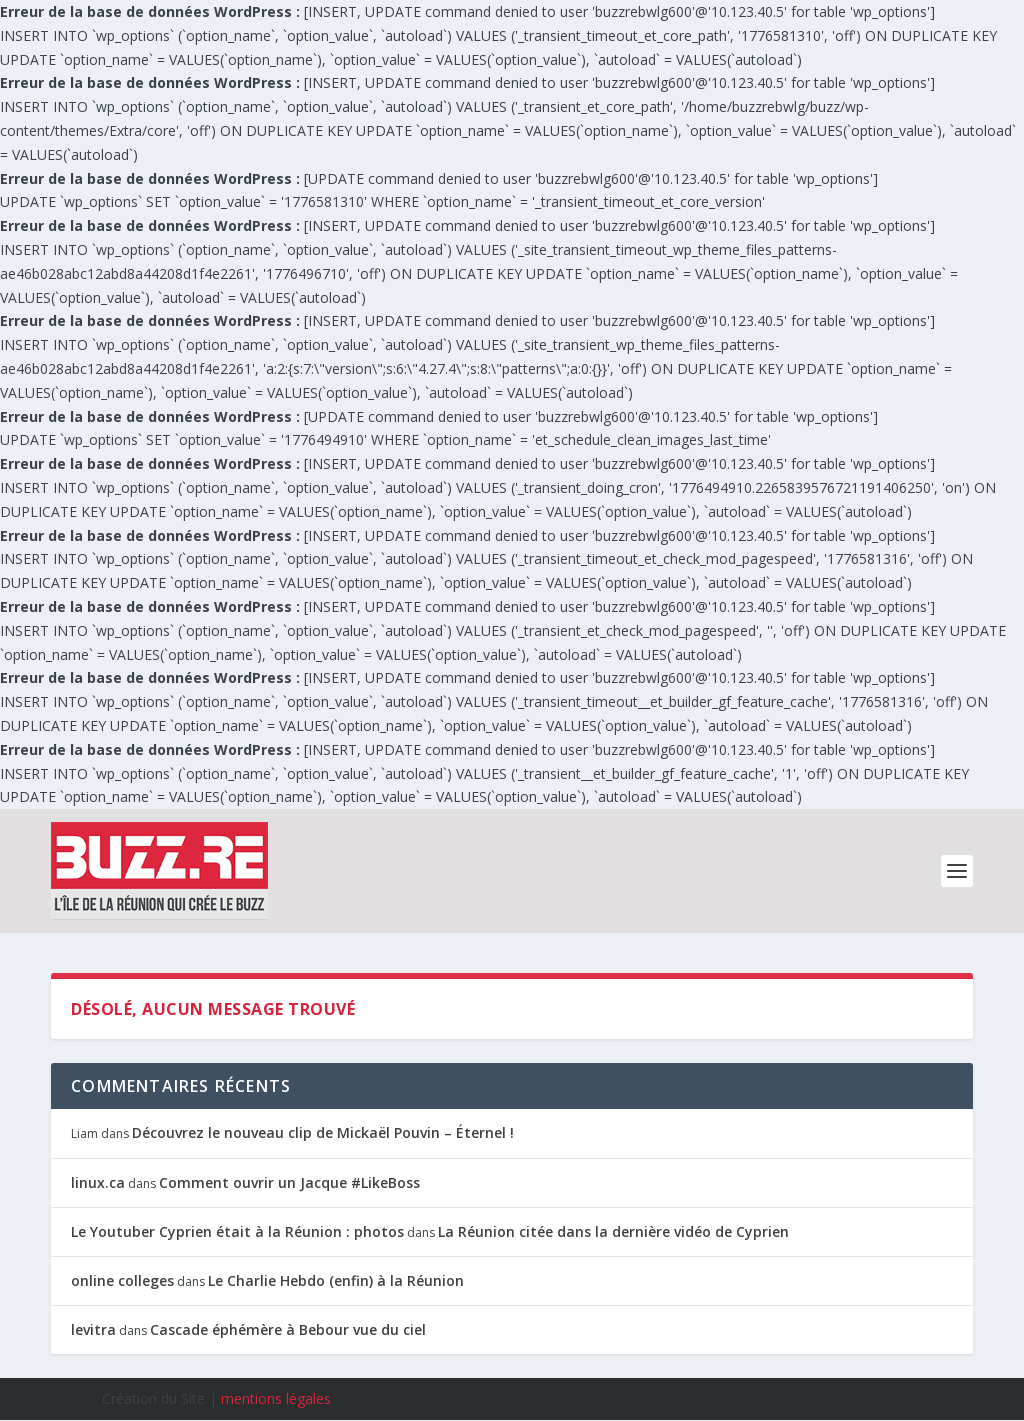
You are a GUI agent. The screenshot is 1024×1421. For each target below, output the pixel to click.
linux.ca (98, 1182)
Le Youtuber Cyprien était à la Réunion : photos (237, 1231)
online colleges (122, 1280)
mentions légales (276, 1399)
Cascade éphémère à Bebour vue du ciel (288, 1330)
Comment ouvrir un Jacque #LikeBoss (289, 1182)
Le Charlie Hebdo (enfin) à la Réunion (336, 1280)
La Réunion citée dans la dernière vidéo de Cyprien (613, 1231)
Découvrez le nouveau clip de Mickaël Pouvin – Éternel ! (323, 1133)
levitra (93, 1330)
